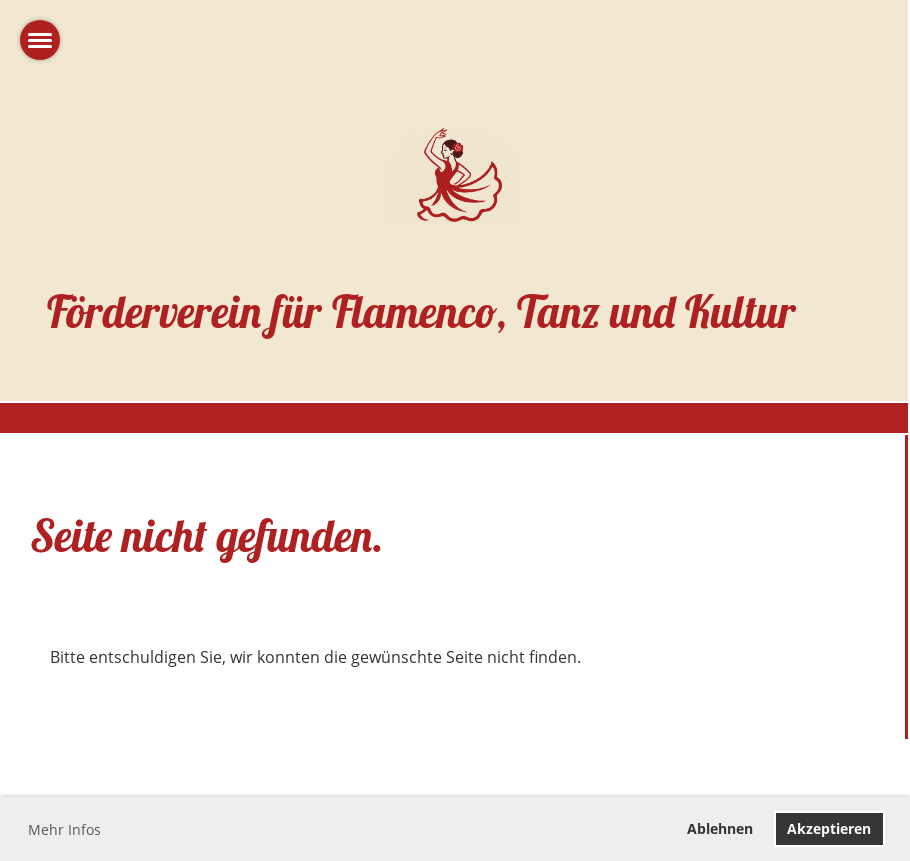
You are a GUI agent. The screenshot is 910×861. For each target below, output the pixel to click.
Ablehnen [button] (720, 828)
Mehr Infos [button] (64, 829)
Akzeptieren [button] (829, 828)
